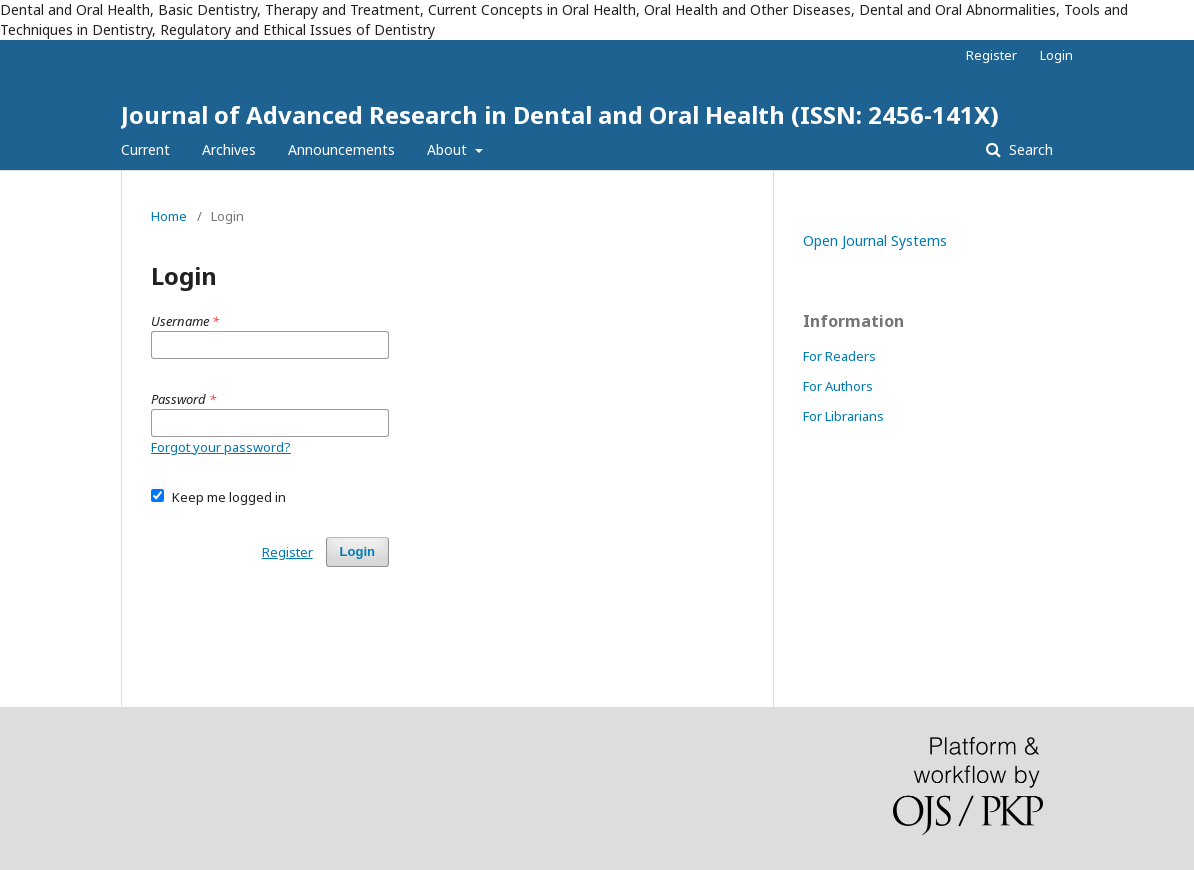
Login (1056, 55)
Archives (229, 149)
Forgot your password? (221, 447)
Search (1029, 149)
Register (991, 55)
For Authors (838, 386)
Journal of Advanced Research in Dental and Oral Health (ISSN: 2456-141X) (560, 114)
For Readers (839, 356)
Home (169, 216)
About (449, 149)
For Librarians (843, 416)
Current (145, 149)
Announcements (341, 149)
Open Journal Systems (875, 240)
